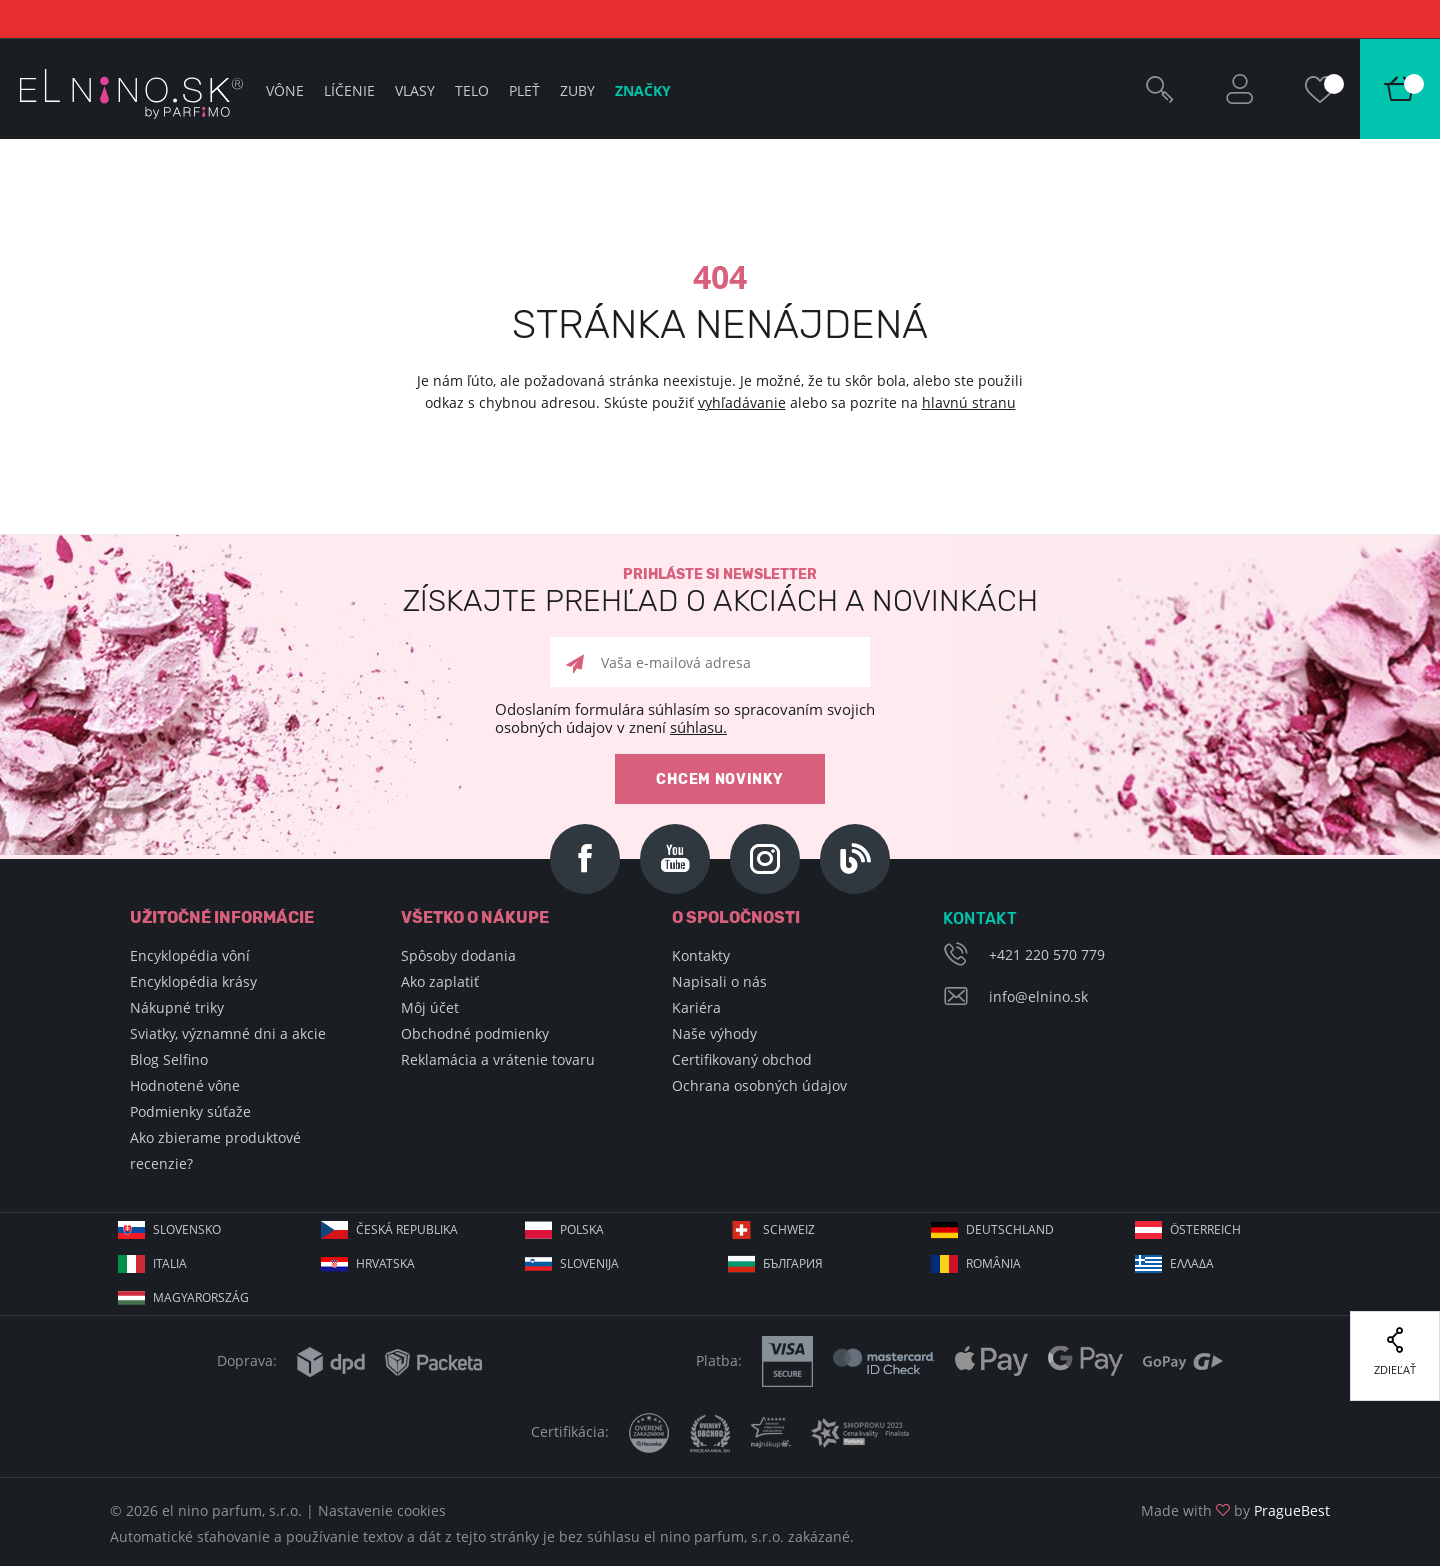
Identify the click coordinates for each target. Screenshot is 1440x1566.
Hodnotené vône (185, 1085)
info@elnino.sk (1038, 996)
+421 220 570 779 (1047, 954)
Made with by (1235, 1510)
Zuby (577, 90)
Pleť (524, 90)
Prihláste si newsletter (720, 591)
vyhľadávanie (742, 402)
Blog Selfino (169, 1059)
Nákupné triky (177, 1007)
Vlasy (415, 90)
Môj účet (430, 1007)
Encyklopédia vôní (190, 955)
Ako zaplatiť (440, 981)
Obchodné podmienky (475, 1033)
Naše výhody (714, 1033)
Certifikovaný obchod (742, 1059)
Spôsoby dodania (458, 955)
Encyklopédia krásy (193, 981)
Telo (472, 90)
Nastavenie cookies (382, 1510)
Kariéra (696, 1007)
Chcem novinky (719, 779)
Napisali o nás (719, 981)
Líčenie (349, 90)
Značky (643, 90)
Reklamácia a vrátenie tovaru (498, 1059)
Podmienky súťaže (190, 1111)
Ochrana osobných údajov (759, 1085)
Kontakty (701, 955)
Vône (285, 90)
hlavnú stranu (969, 402)
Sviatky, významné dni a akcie (228, 1033)
